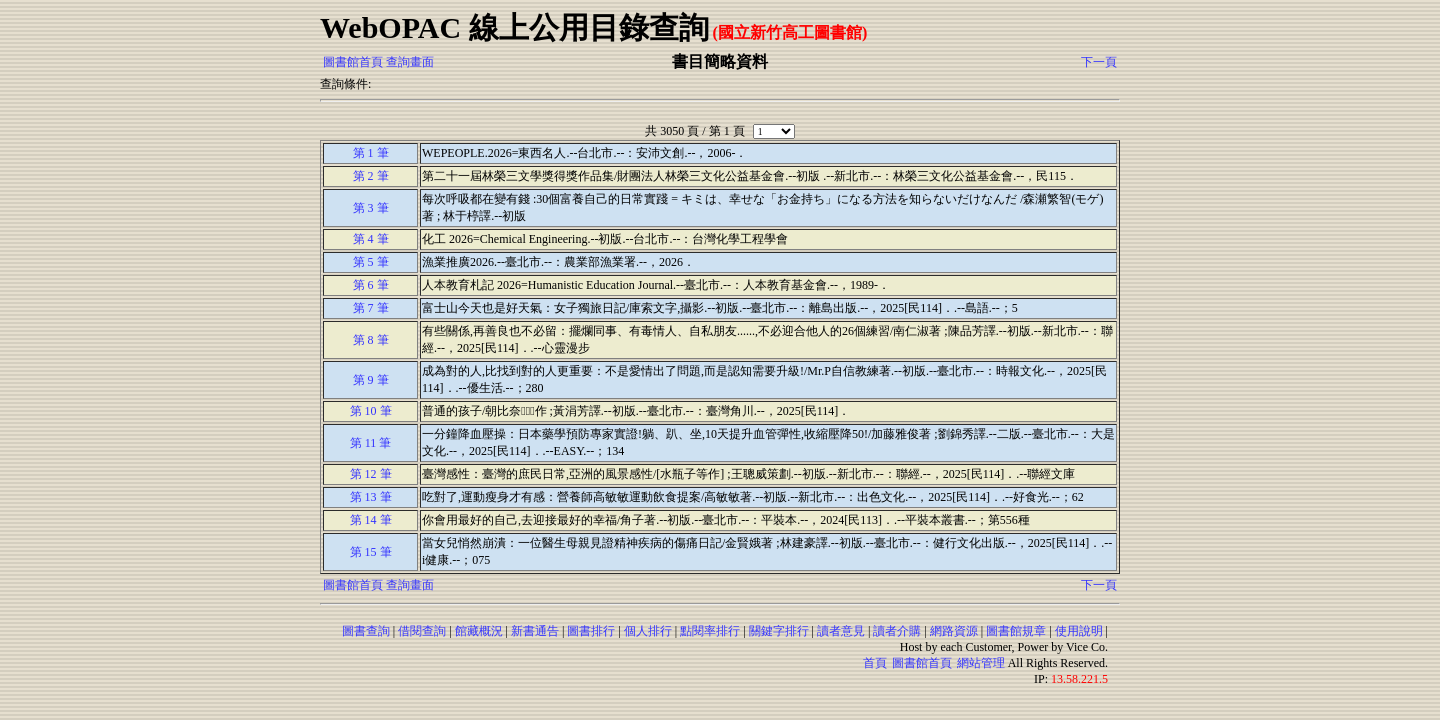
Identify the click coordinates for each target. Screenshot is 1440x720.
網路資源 (954, 631)
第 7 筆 (371, 308)
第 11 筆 (371, 443)
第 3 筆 (371, 208)
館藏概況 (479, 631)
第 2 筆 (371, 176)
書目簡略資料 (720, 61)
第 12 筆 (371, 474)
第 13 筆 (371, 497)
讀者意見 (841, 631)
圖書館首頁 (353, 62)
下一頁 (1099, 62)
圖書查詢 (366, 631)
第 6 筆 (371, 285)
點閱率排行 (710, 631)
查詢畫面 (410, 62)
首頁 (875, 663)
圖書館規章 (1016, 631)
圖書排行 (591, 631)
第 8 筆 (371, 340)
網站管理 (981, 663)
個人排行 (648, 631)
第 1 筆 (371, 153)
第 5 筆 (371, 262)
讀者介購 (897, 631)
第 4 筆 (371, 239)
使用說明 (1079, 631)
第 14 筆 (371, 520)
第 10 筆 (371, 411)
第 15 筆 (371, 552)
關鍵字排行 (779, 631)
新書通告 (535, 631)
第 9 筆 (371, 380)
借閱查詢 (422, 631)
